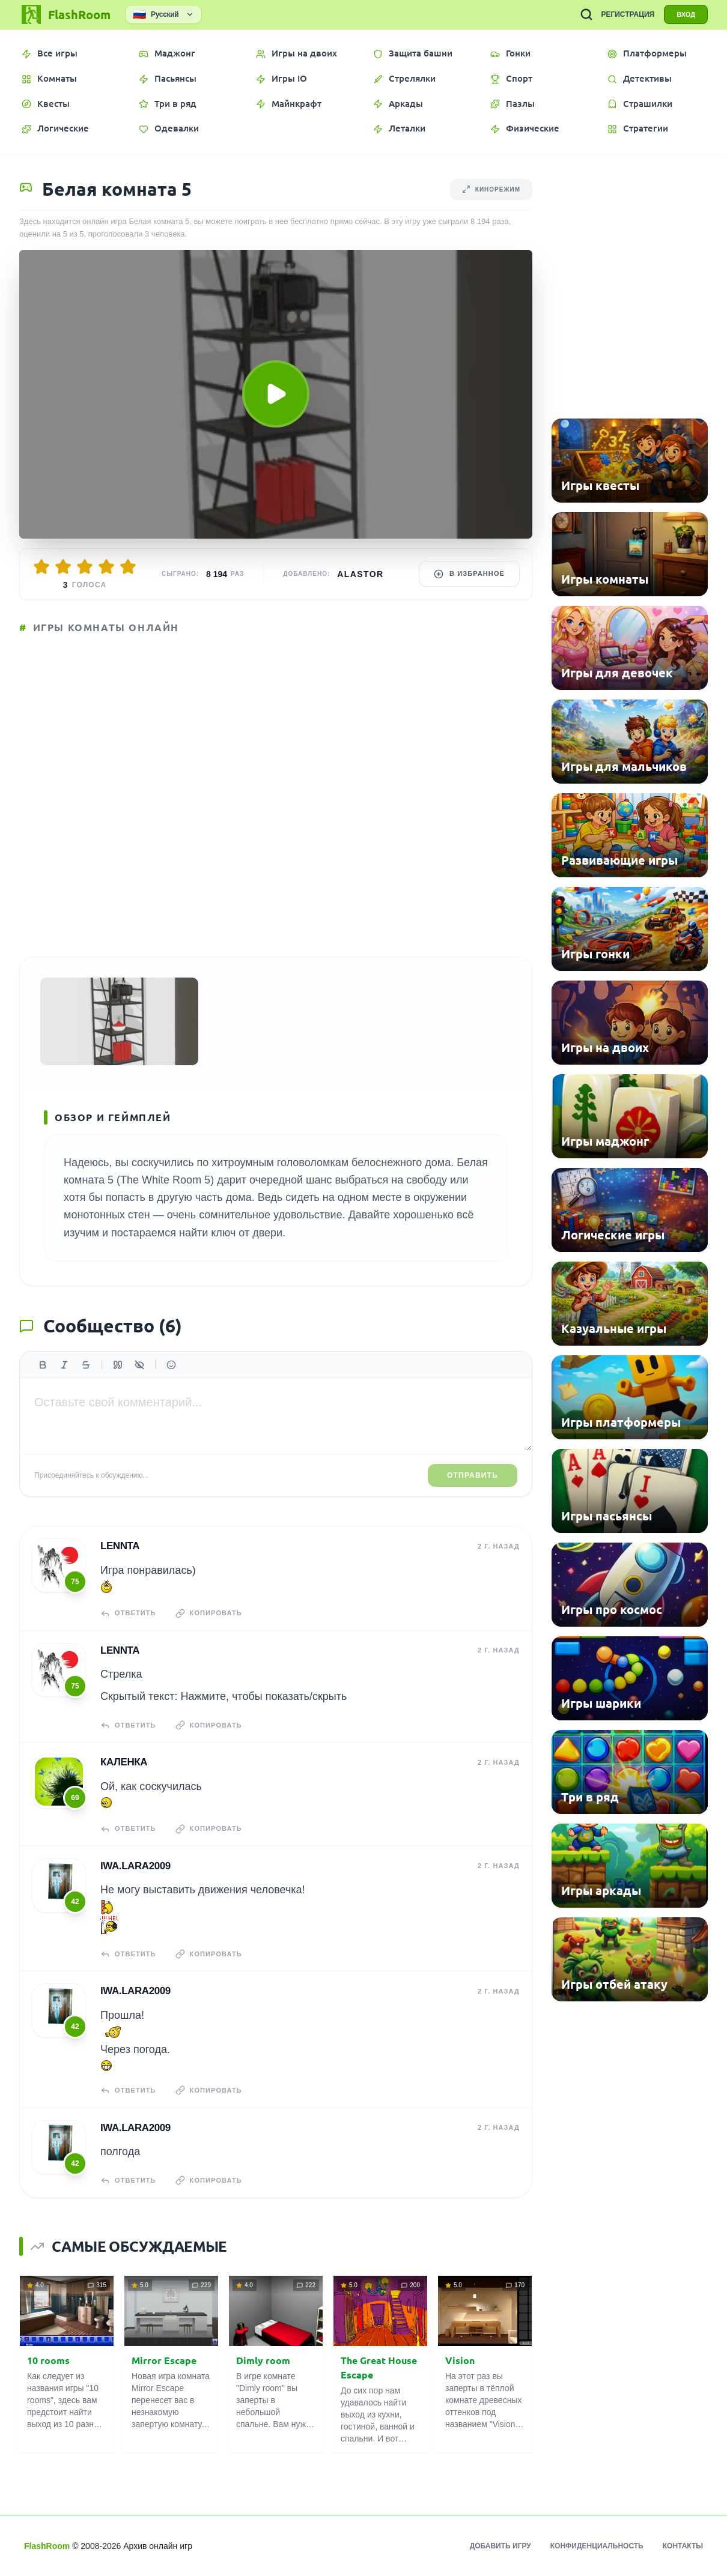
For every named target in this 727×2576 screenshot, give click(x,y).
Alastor (360, 574)
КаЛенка (123, 1762)
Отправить (472, 1475)
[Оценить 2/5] (63, 566)
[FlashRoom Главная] (65, 14)
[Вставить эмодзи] (171, 1364)
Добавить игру (500, 2546)
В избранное (469, 574)
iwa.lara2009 (135, 1866)
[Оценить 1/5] (41, 566)
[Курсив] (64, 1364)
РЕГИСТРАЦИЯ (627, 14)
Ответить (128, 1613)
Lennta (119, 1546)
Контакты (683, 2546)
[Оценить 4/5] (106, 566)
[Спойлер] (139, 1364)
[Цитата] (117, 1364)
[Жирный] (42, 1364)
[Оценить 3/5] (84, 566)
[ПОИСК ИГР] (586, 14)
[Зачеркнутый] (86, 1364)
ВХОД (686, 14)
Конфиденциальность (596, 2546)
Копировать (208, 1613)
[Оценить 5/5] (128, 566)
